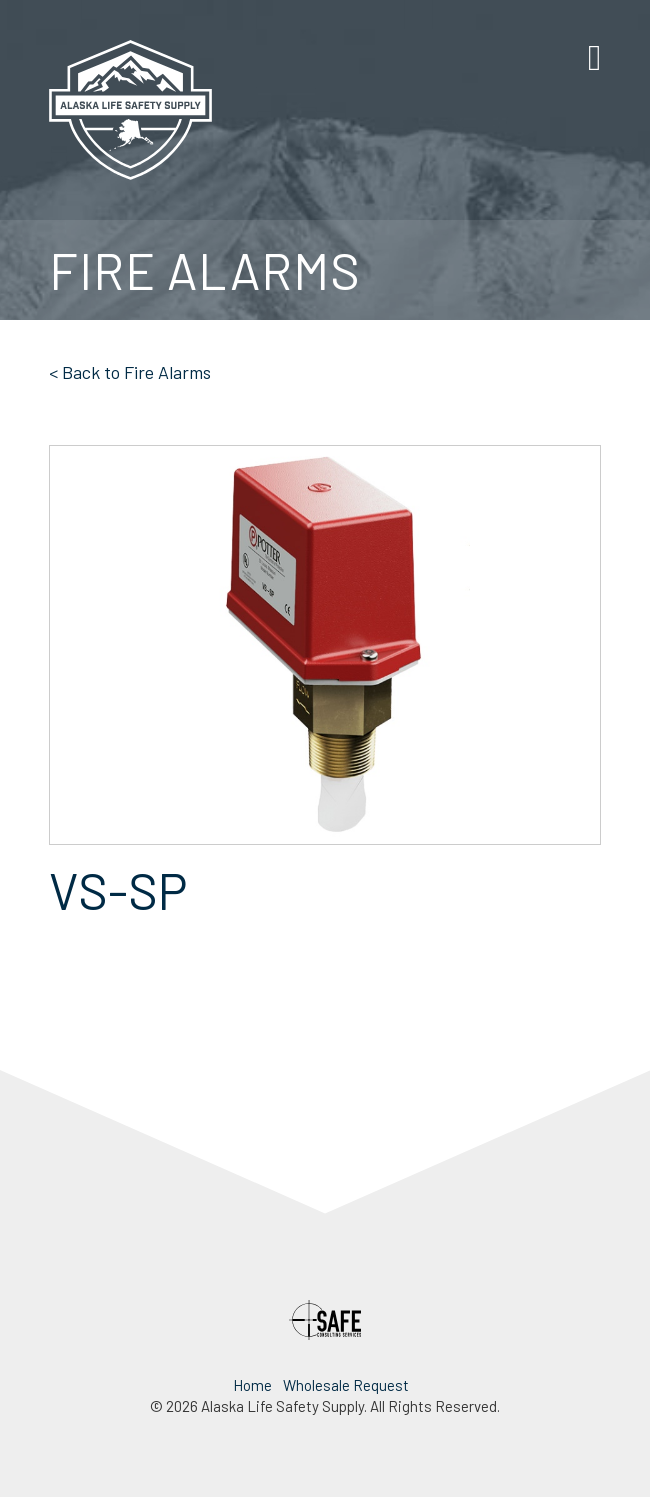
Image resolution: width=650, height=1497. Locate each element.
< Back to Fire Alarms (130, 372)
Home (252, 1385)
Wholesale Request (346, 1385)
